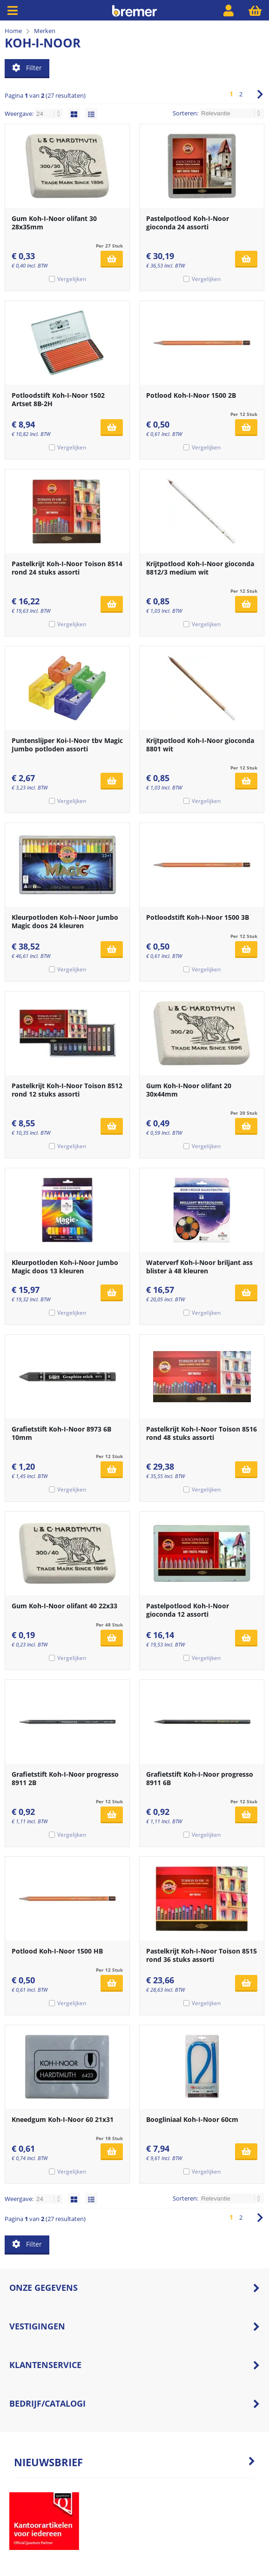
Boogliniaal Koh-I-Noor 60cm (192, 2119)
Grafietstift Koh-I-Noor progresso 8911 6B (199, 1778)
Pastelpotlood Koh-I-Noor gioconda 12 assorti (187, 1610)
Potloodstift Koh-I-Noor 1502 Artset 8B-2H (58, 399)
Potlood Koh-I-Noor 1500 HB (57, 1951)
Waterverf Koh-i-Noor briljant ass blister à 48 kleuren (199, 1266)
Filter (27, 67)
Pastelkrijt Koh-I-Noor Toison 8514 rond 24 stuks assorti (67, 567)
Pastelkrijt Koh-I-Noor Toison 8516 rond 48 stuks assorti (201, 1433)
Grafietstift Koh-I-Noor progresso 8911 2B (65, 1778)
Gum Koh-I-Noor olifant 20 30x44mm (188, 1089)
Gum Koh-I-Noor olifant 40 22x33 (64, 1605)
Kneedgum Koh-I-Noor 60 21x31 (63, 2119)
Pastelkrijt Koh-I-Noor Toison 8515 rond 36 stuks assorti (201, 1955)
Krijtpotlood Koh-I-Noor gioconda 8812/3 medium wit (200, 567)
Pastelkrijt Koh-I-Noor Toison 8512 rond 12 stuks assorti (67, 1089)
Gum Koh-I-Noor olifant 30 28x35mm (54, 222)
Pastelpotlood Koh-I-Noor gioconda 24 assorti (187, 222)
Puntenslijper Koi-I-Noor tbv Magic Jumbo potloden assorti (67, 744)
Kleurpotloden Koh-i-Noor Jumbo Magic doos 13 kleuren (65, 1266)
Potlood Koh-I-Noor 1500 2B (191, 395)
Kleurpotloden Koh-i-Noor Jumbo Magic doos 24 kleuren (65, 921)
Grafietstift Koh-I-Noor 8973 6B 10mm (61, 1433)
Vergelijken (71, 279)
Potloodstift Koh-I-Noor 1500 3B (197, 917)
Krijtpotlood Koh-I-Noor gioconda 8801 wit (200, 744)
